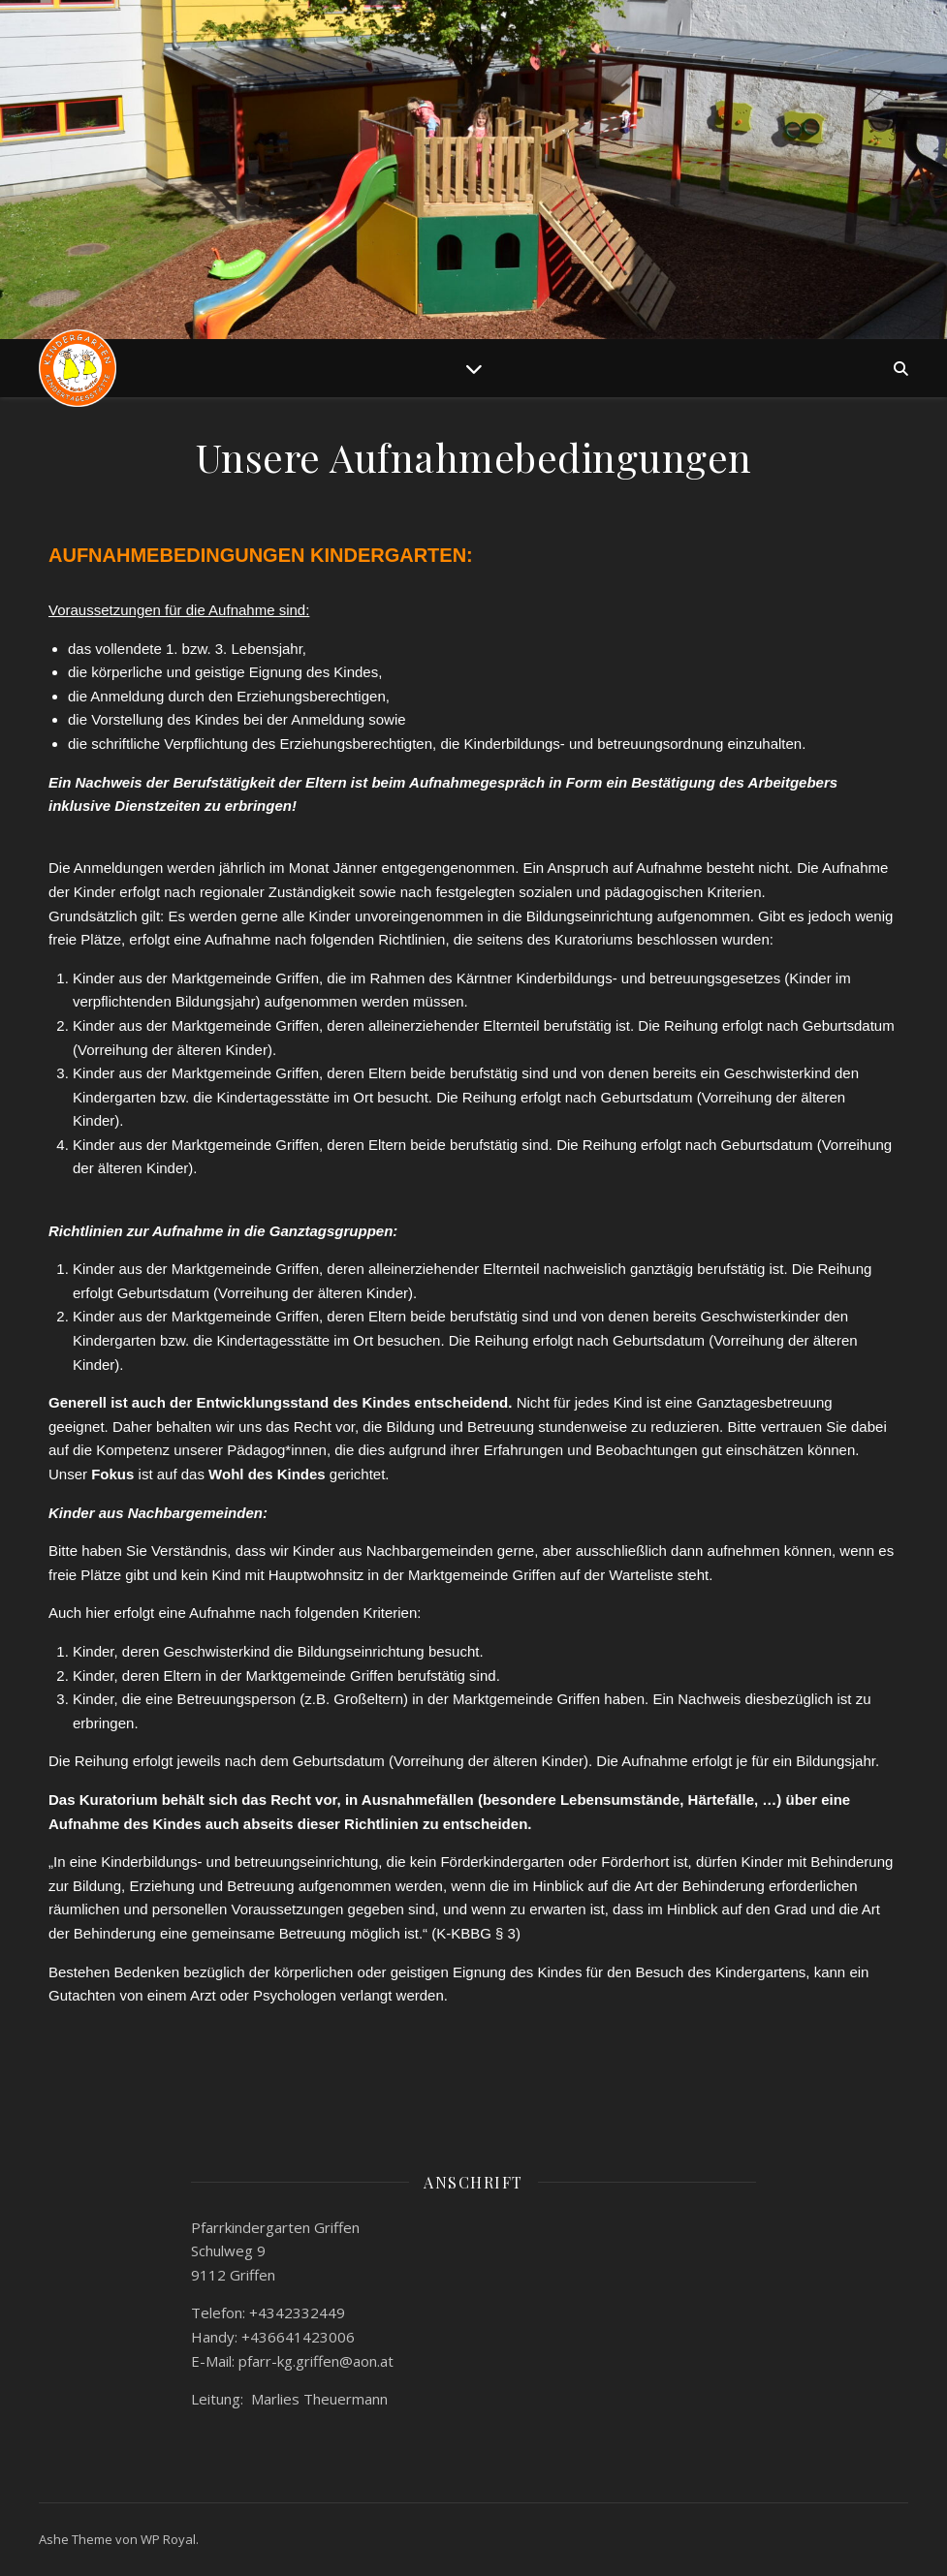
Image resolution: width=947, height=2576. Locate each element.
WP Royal (168, 2539)
